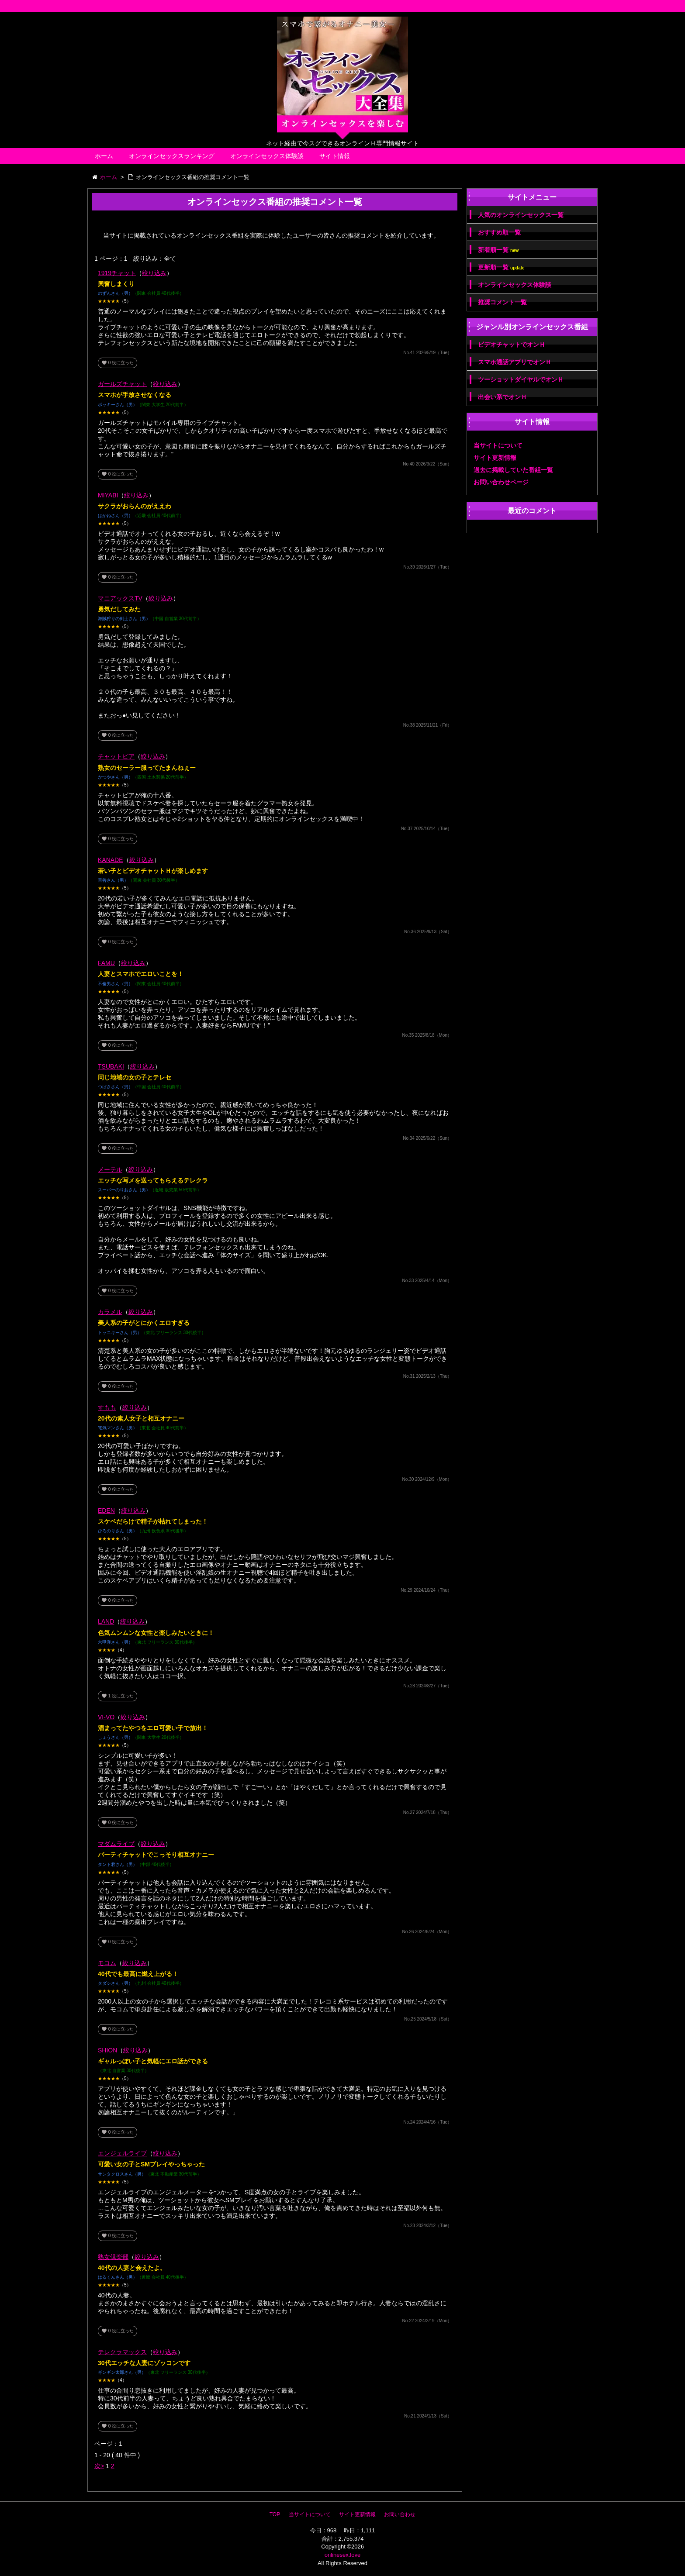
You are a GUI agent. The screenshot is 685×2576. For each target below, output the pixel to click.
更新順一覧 (501, 267)
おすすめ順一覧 (499, 232)
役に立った (117, 363)
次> (99, 2465)
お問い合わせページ (501, 482)
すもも (107, 1407)
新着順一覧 (498, 250)
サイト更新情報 (495, 457)
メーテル (110, 1169)
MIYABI (108, 495)
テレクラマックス (122, 2351)
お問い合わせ (399, 2514)
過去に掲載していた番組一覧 (513, 469)
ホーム (104, 155)
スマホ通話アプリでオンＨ (514, 362)
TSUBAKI (111, 1066)
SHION (107, 2050)
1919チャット (117, 272)
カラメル (110, 1311)
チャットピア (116, 756)
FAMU (106, 962)
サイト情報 (334, 155)
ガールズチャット (122, 383)
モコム (107, 1962)
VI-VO (106, 1717)
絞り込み (154, 272)
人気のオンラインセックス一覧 (521, 215)
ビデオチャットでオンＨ (511, 344)
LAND (106, 1621)
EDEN (106, 1510)
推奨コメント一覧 (502, 302)
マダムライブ (116, 1843)
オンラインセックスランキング (171, 155)
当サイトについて (498, 445)
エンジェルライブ (122, 2153)
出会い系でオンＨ (502, 397)
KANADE (110, 859)
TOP (275, 2514)
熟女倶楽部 (113, 2256)
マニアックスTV (120, 598)
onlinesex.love (342, 2555)
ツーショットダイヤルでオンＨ (521, 379)
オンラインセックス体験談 (267, 155)
